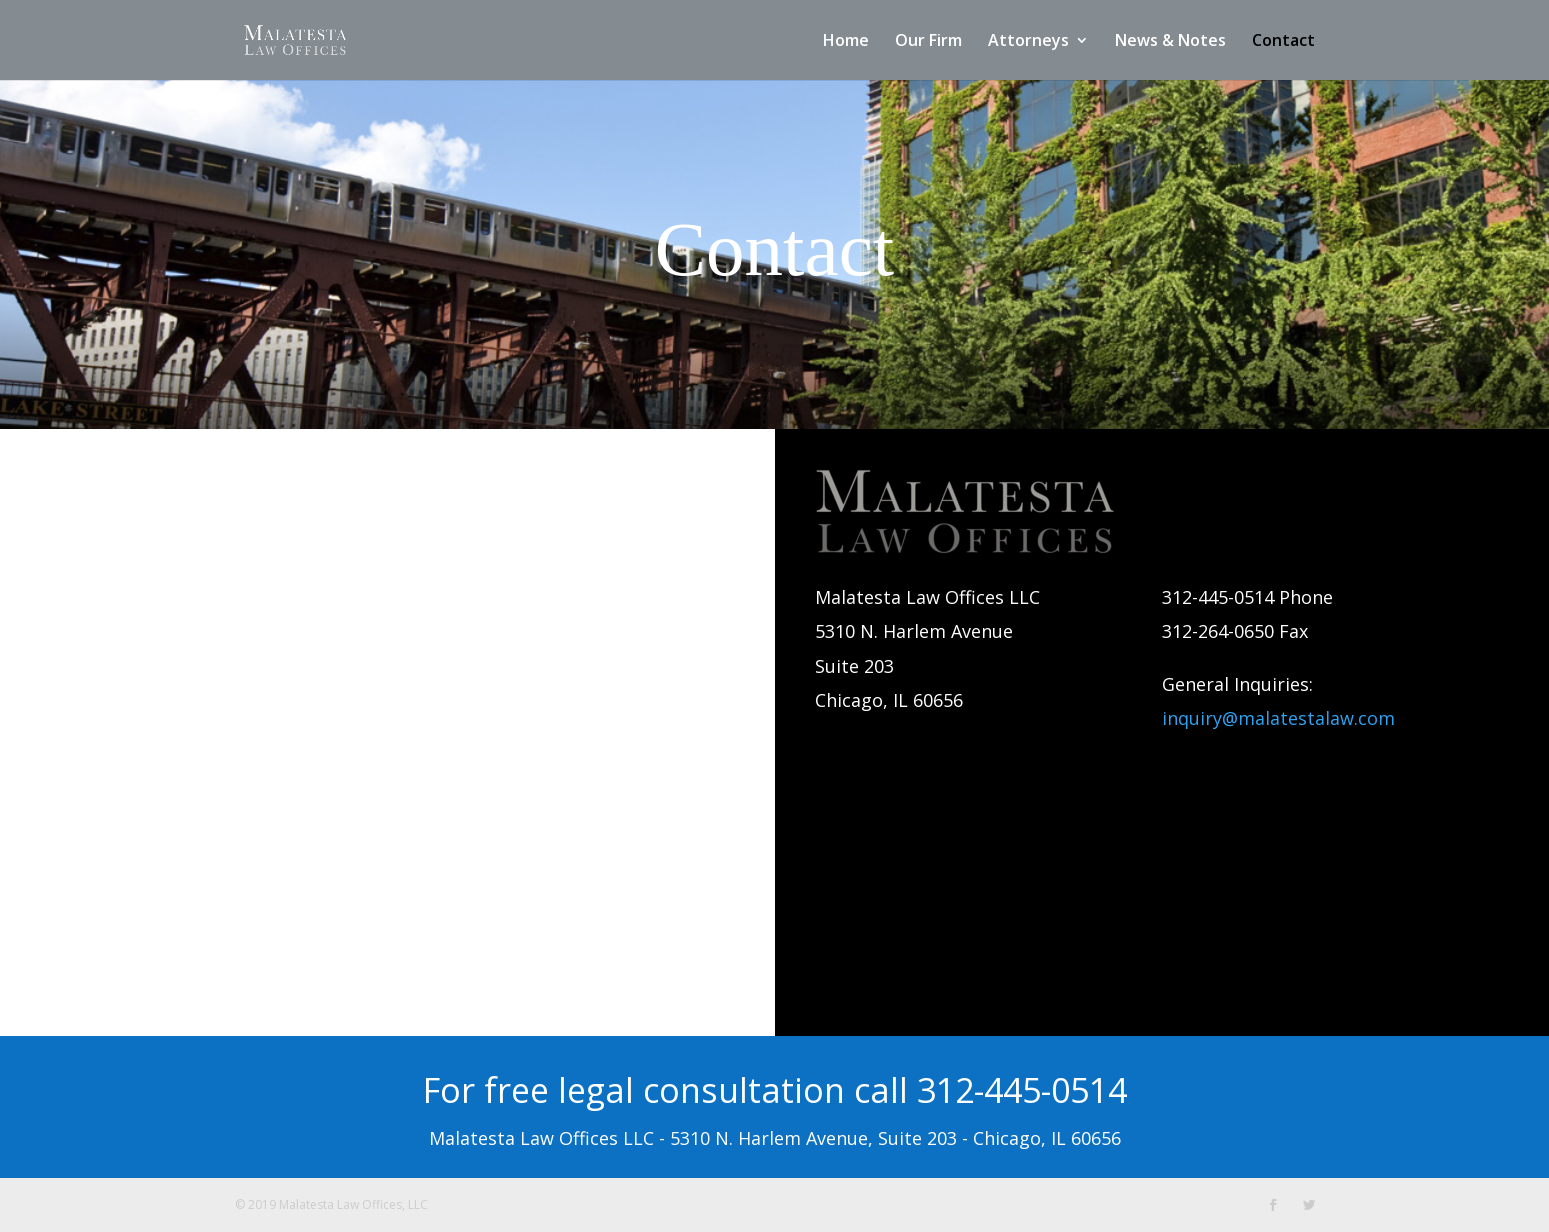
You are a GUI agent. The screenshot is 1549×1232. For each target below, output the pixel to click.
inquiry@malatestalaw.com (1278, 718)
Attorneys (1028, 42)
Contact (1283, 42)
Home (846, 42)
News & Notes (1170, 42)
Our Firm (928, 42)
